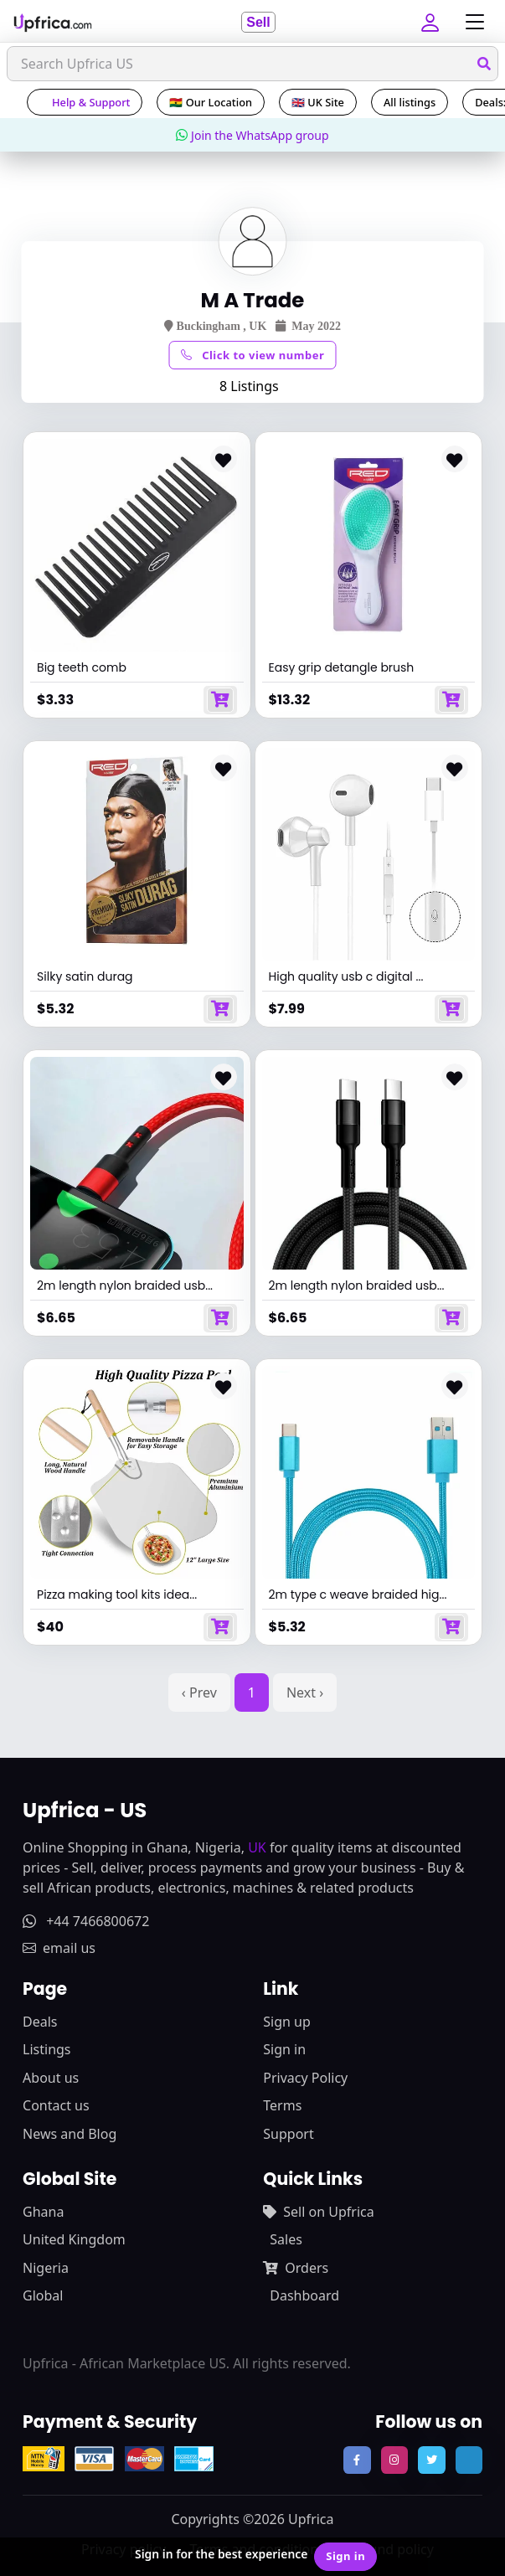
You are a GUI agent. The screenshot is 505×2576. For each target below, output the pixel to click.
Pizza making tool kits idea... (117, 1594)
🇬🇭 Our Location (210, 102)
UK (257, 1847)
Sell (258, 22)
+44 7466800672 (86, 1921)
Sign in (284, 2049)
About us (51, 2078)
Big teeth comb (81, 667)
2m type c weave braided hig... (358, 1594)
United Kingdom (74, 2239)
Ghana (43, 2211)
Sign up (287, 2021)
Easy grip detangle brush (342, 667)
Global (43, 2295)
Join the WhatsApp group (252, 135)
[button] (432, 22)
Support (288, 2134)
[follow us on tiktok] (469, 2459)
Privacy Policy (305, 2078)
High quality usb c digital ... (346, 976)
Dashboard (304, 2295)
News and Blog (69, 2134)
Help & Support (84, 102)
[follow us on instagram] (394, 2459)
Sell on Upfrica (318, 2211)
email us (59, 1948)
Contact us (56, 2105)
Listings (46, 2049)
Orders (295, 2268)
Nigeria (46, 2268)
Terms (282, 2105)
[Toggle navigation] (470, 22)
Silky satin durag (85, 976)
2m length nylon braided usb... (125, 1285)
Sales (286, 2239)
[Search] (252, 63)
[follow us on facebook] (356, 2459)
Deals (40, 2021)
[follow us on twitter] (431, 2459)
